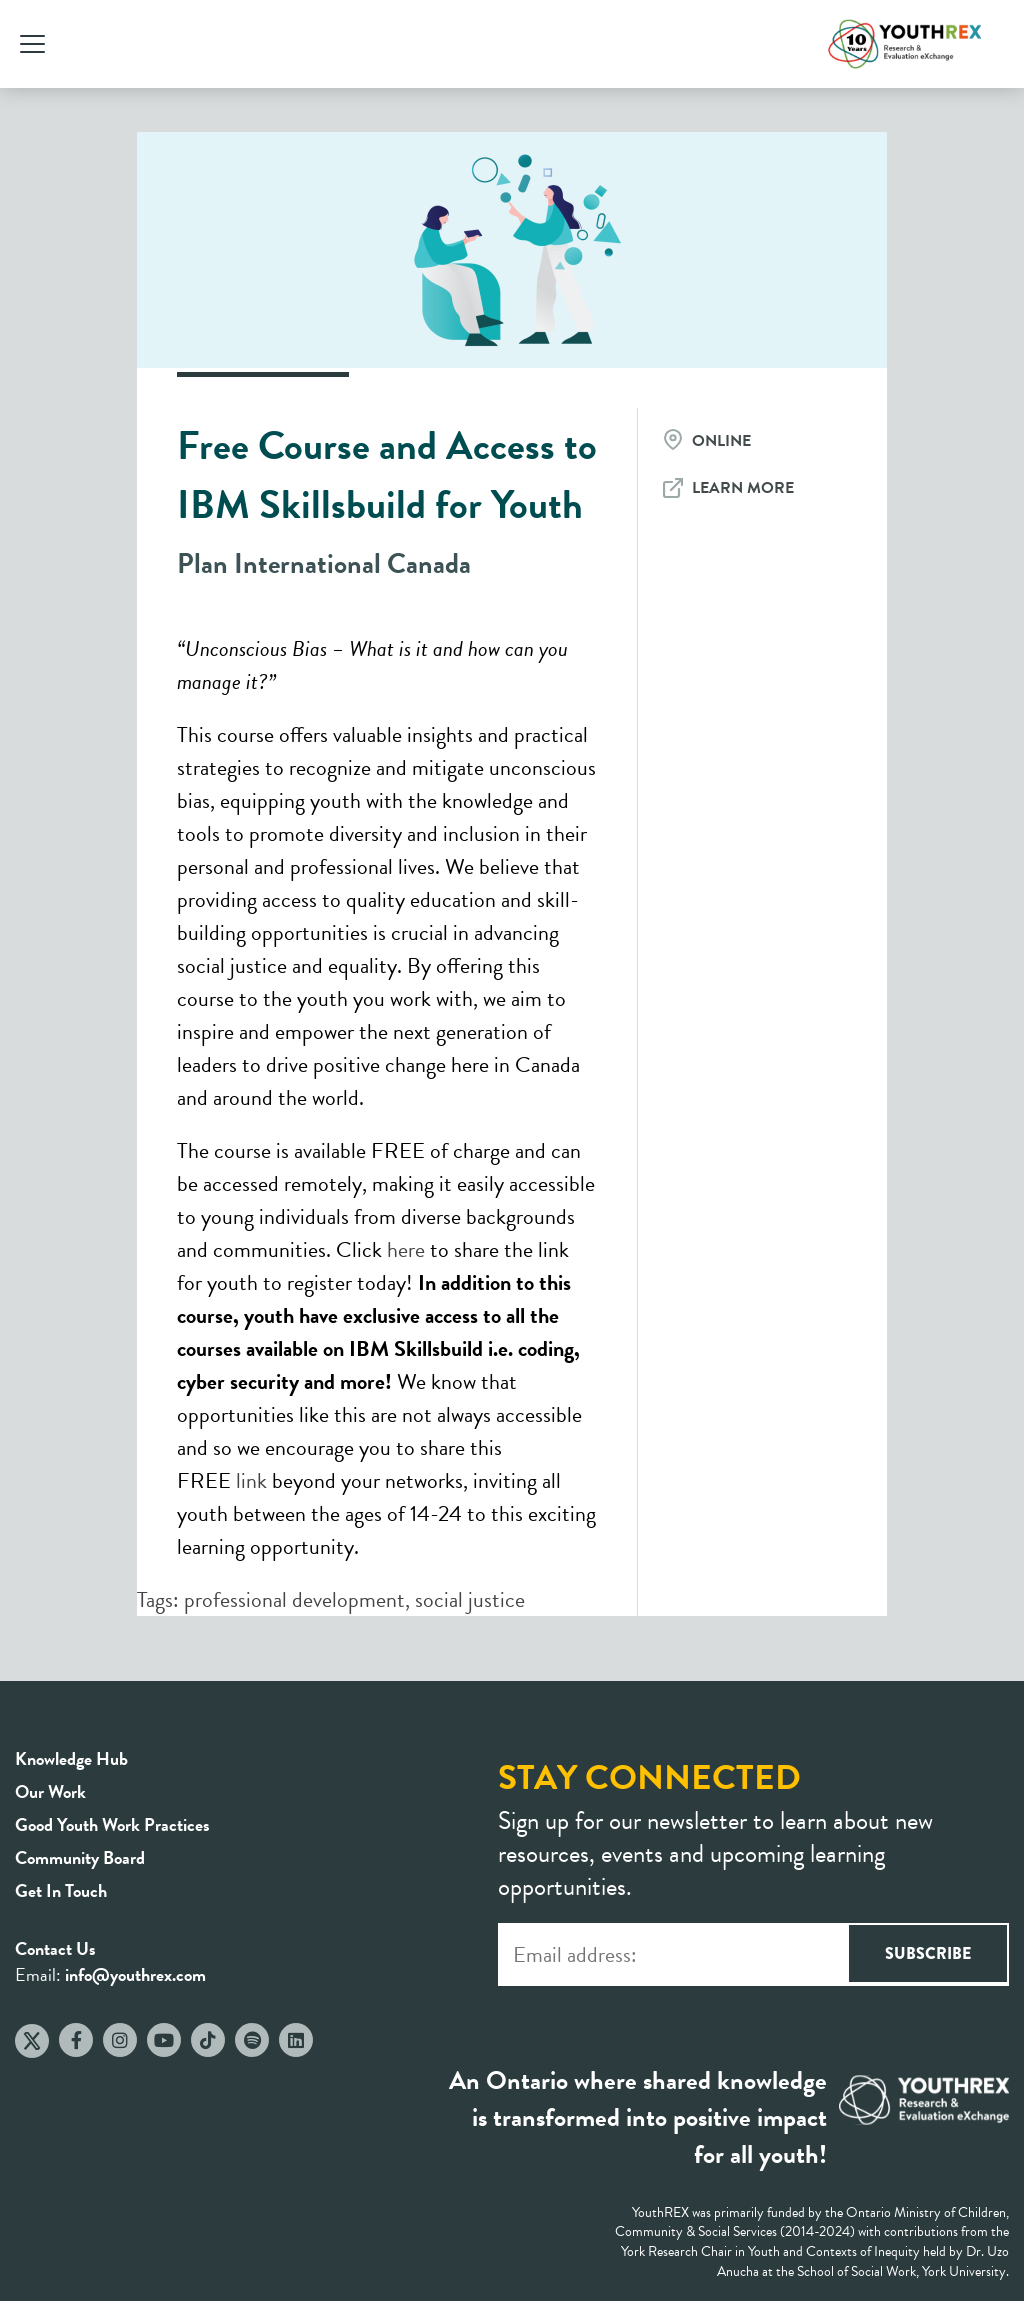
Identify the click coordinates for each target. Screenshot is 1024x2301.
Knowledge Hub (71, 1758)
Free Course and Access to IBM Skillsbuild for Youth (387, 475)
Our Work (50, 1791)
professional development (294, 1599)
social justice (470, 1599)
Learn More (743, 488)
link (251, 1480)
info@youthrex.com (135, 1974)
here (406, 1249)
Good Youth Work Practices (112, 1824)
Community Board (80, 1857)
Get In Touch (61, 1890)
